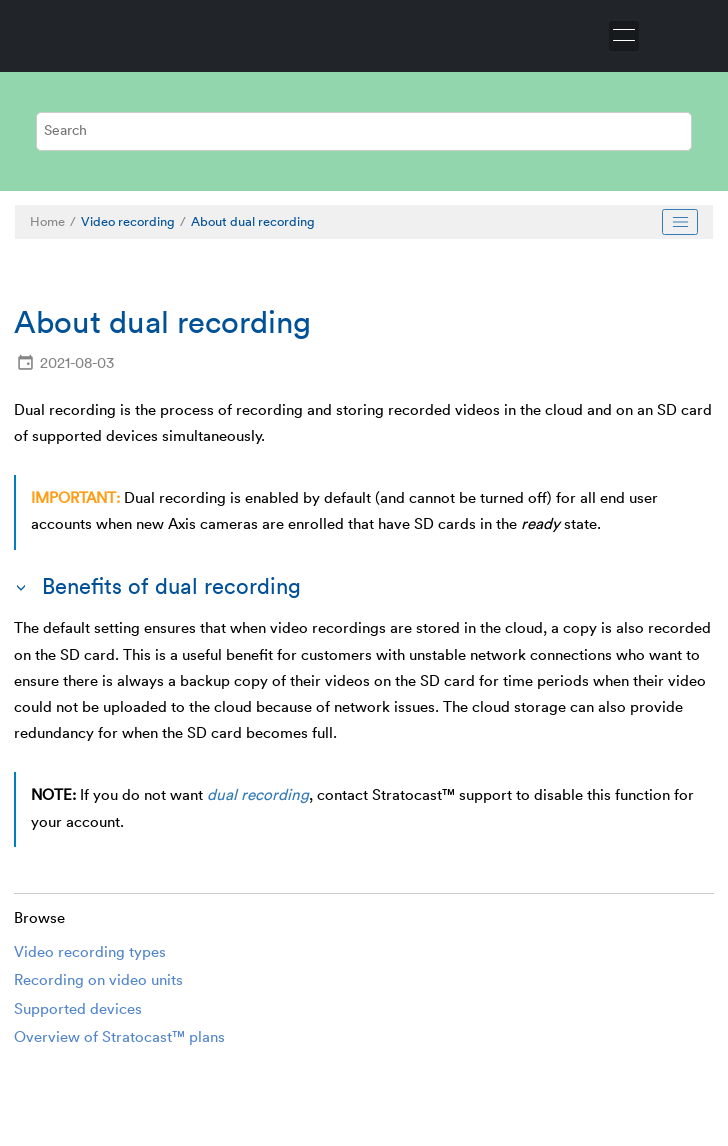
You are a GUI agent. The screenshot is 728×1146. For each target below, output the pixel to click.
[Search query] (363, 131)
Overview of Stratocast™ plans (119, 1037)
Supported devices (78, 1009)
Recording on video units (98, 980)
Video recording (128, 222)
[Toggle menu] (624, 36)
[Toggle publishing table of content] (680, 222)
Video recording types (90, 952)
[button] (22, 587)
